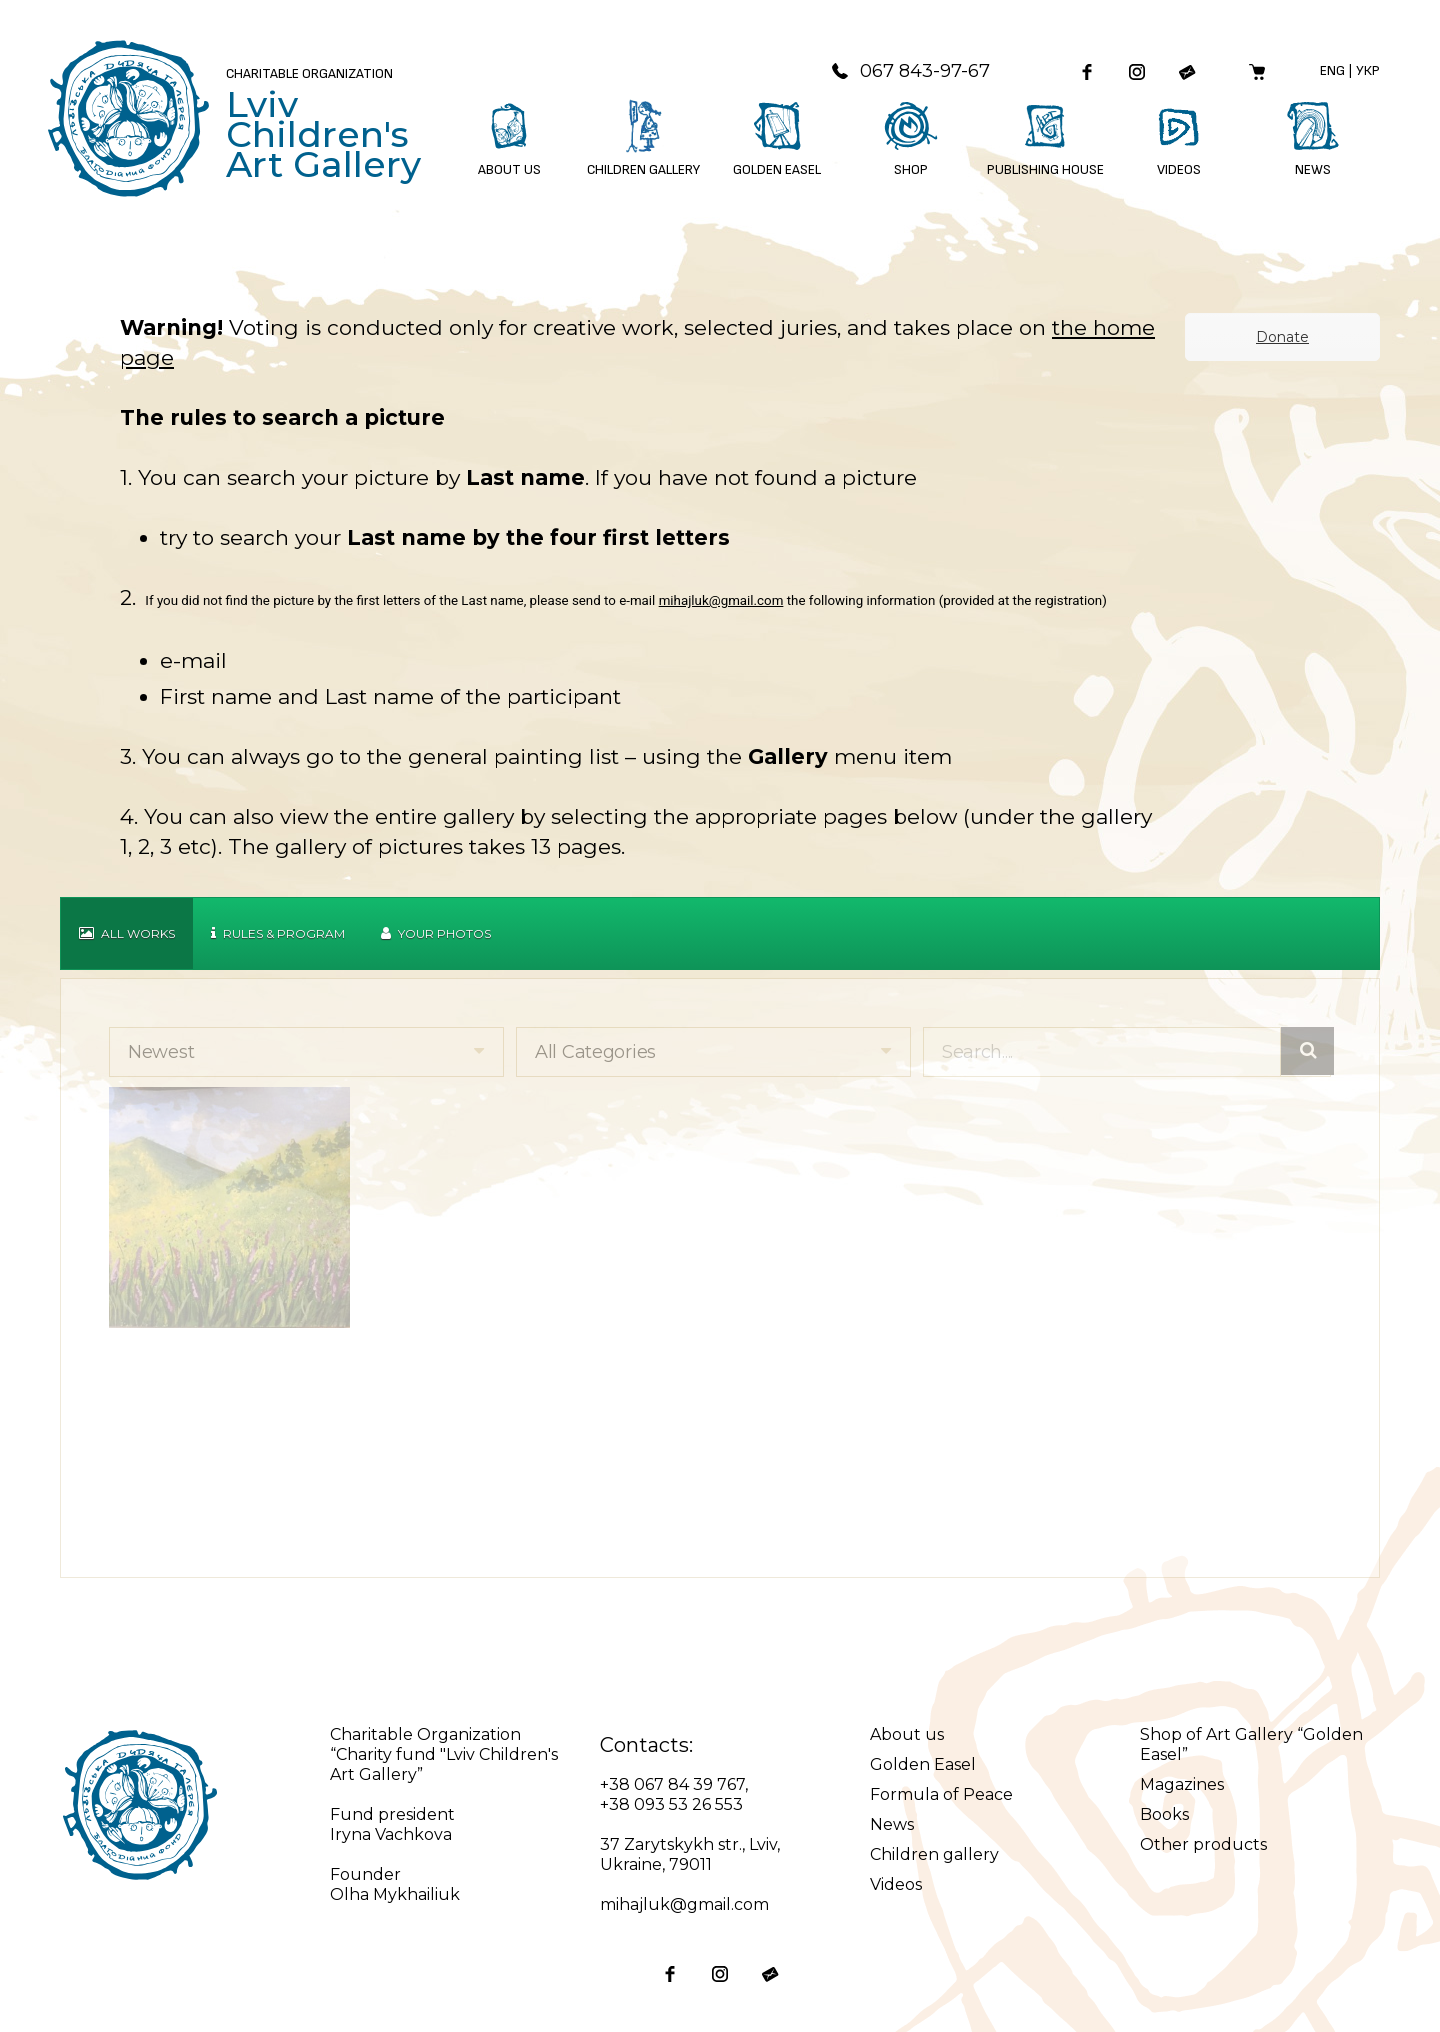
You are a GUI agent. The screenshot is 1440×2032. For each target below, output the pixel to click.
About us (907, 1734)
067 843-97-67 (910, 71)
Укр (1368, 70)
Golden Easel (923, 1764)
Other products (1203, 1844)
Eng (1332, 70)
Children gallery (934, 1854)
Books (1164, 1814)
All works (127, 933)
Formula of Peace (941, 1794)
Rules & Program (278, 933)
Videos (896, 1884)
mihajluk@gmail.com (721, 600)
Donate (1282, 337)
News (892, 1824)
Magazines (1182, 1784)
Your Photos (436, 933)
